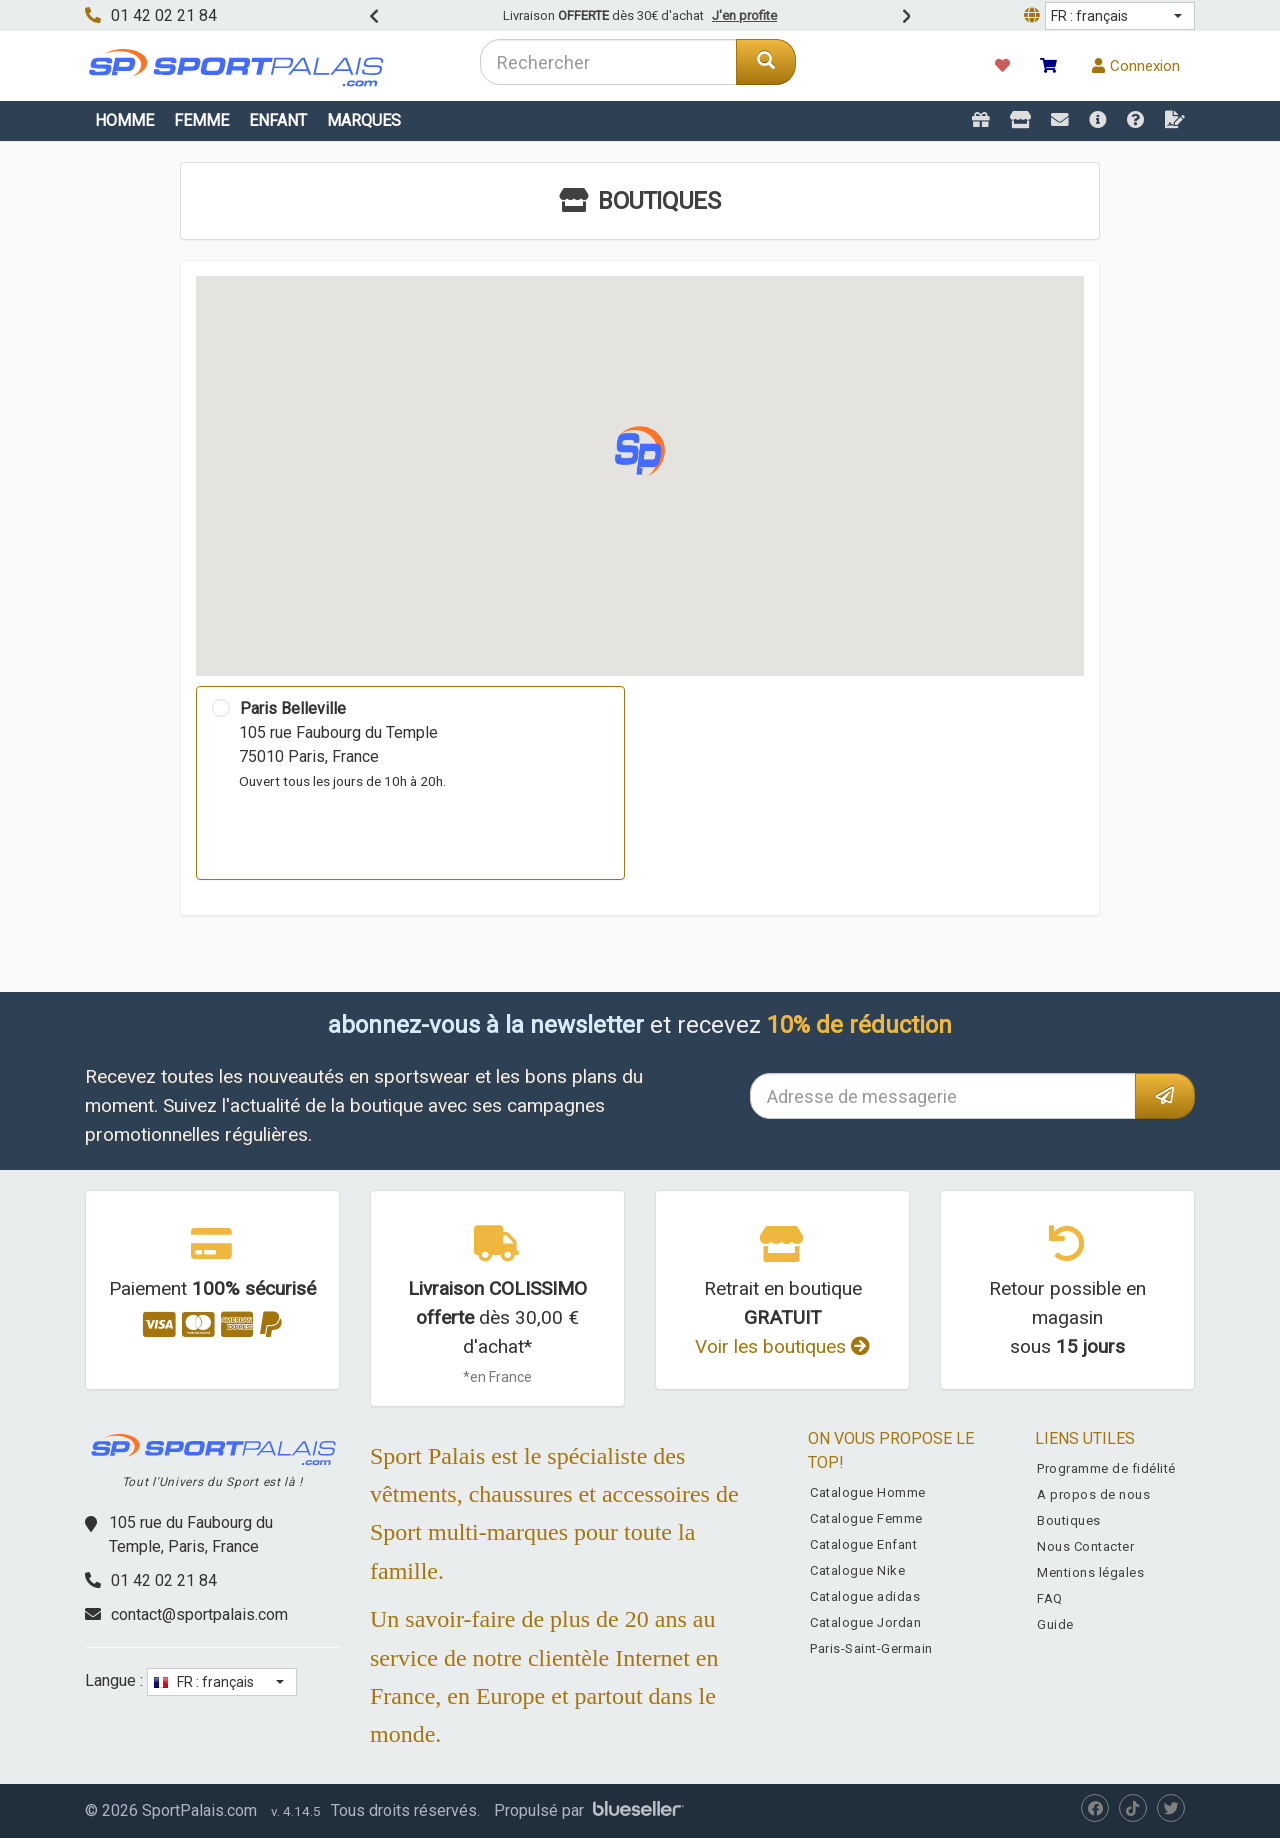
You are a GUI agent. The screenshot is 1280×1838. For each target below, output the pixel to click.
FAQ (1050, 1598)
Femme (201, 120)
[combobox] (608, 62)
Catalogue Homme (868, 1492)
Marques (364, 120)
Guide (1055, 1624)
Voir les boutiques (782, 1346)
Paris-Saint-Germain (871, 1648)
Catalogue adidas (865, 1596)
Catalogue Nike (857, 1570)
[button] (1120, 16)
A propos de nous (1093, 1494)
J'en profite (744, 15)
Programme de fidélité (1106, 1468)
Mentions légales (1090, 1572)
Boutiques (1069, 1520)
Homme (124, 120)
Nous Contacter (1085, 1546)
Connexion (1136, 66)
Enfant (278, 120)
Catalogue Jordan (865, 1622)
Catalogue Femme (866, 1518)
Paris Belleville (293, 708)
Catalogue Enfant (863, 1544)
